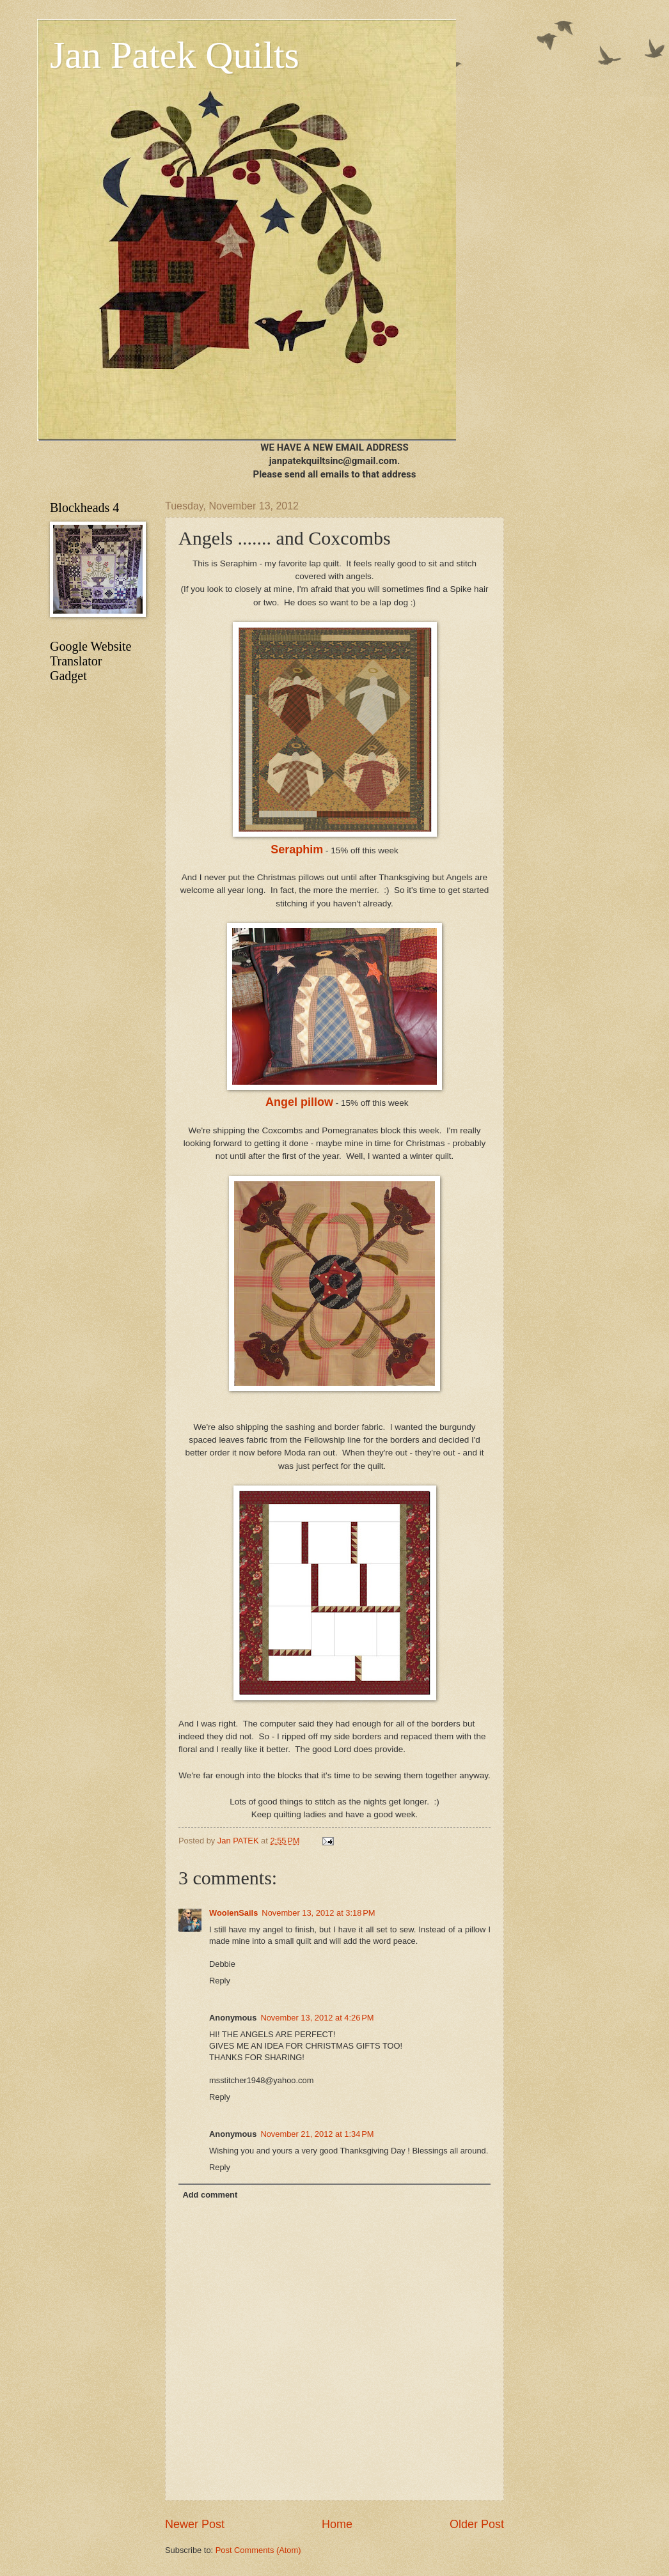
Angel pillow (299, 1102)
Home (337, 2524)
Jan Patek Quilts (174, 55)
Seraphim (297, 849)
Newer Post (194, 2524)
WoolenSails (233, 1913)
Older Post (477, 2524)
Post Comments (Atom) (258, 2550)
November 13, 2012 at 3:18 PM (318, 1913)
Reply (219, 1980)
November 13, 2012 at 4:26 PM (317, 2017)
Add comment (209, 2195)
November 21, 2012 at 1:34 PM (317, 2134)
